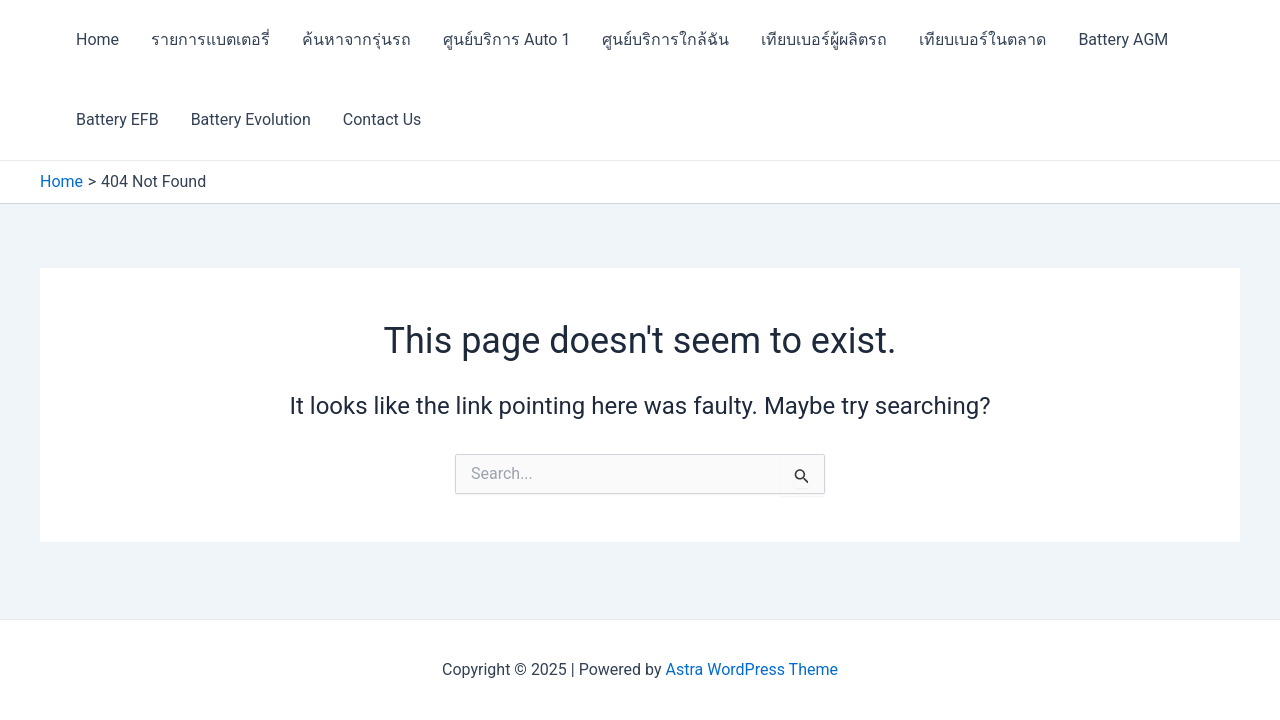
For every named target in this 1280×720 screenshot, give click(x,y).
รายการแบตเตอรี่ (210, 39)
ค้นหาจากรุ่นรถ (356, 39)
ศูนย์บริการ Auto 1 (506, 39)
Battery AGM (1123, 39)
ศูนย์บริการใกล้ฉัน (665, 39)
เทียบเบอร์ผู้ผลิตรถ (824, 39)
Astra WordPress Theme (752, 669)
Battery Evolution (251, 119)
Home (97, 39)
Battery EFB (117, 119)
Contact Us (382, 119)
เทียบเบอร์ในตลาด (982, 39)
